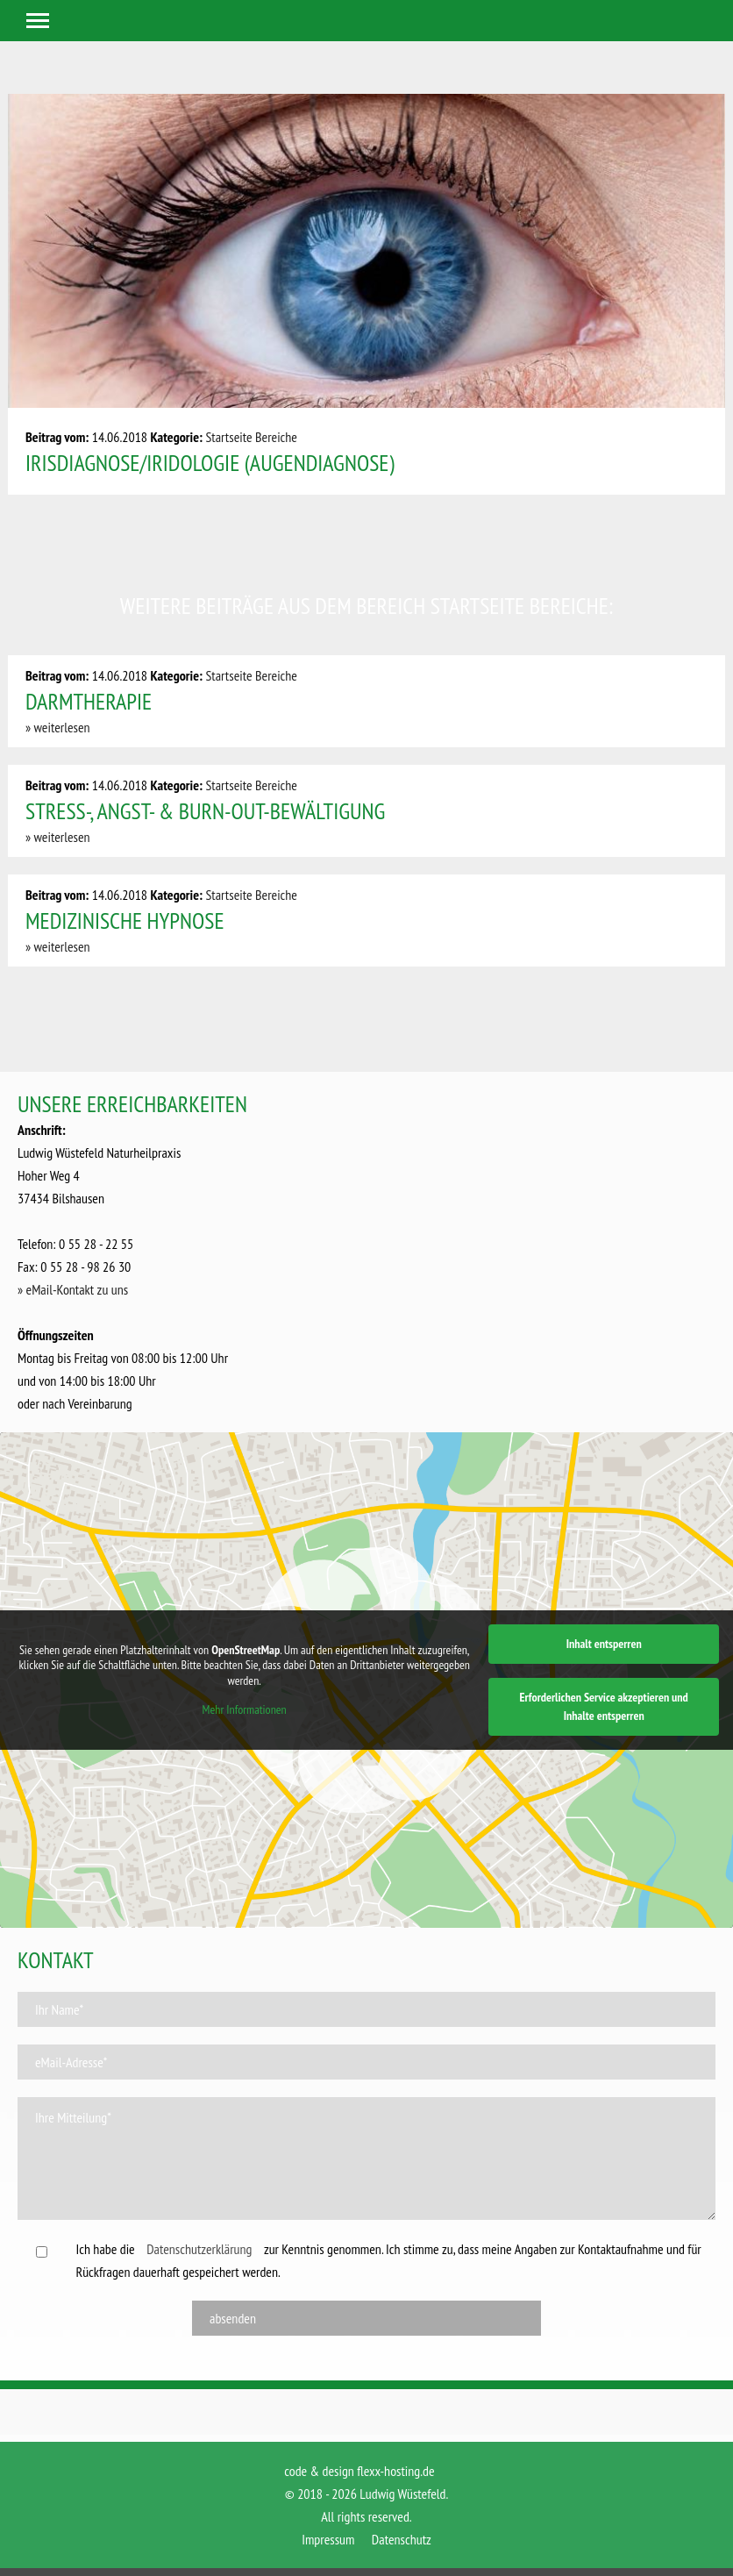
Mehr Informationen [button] (245, 1709)
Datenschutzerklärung (199, 2249)
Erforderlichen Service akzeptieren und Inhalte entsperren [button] (604, 1706)
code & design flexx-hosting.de (359, 2471)
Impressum (328, 2539)
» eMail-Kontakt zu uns (73, 1289)
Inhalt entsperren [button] (604, 1644)
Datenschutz (401, 2539)
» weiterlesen (57, 727)
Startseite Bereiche (251, 437)
